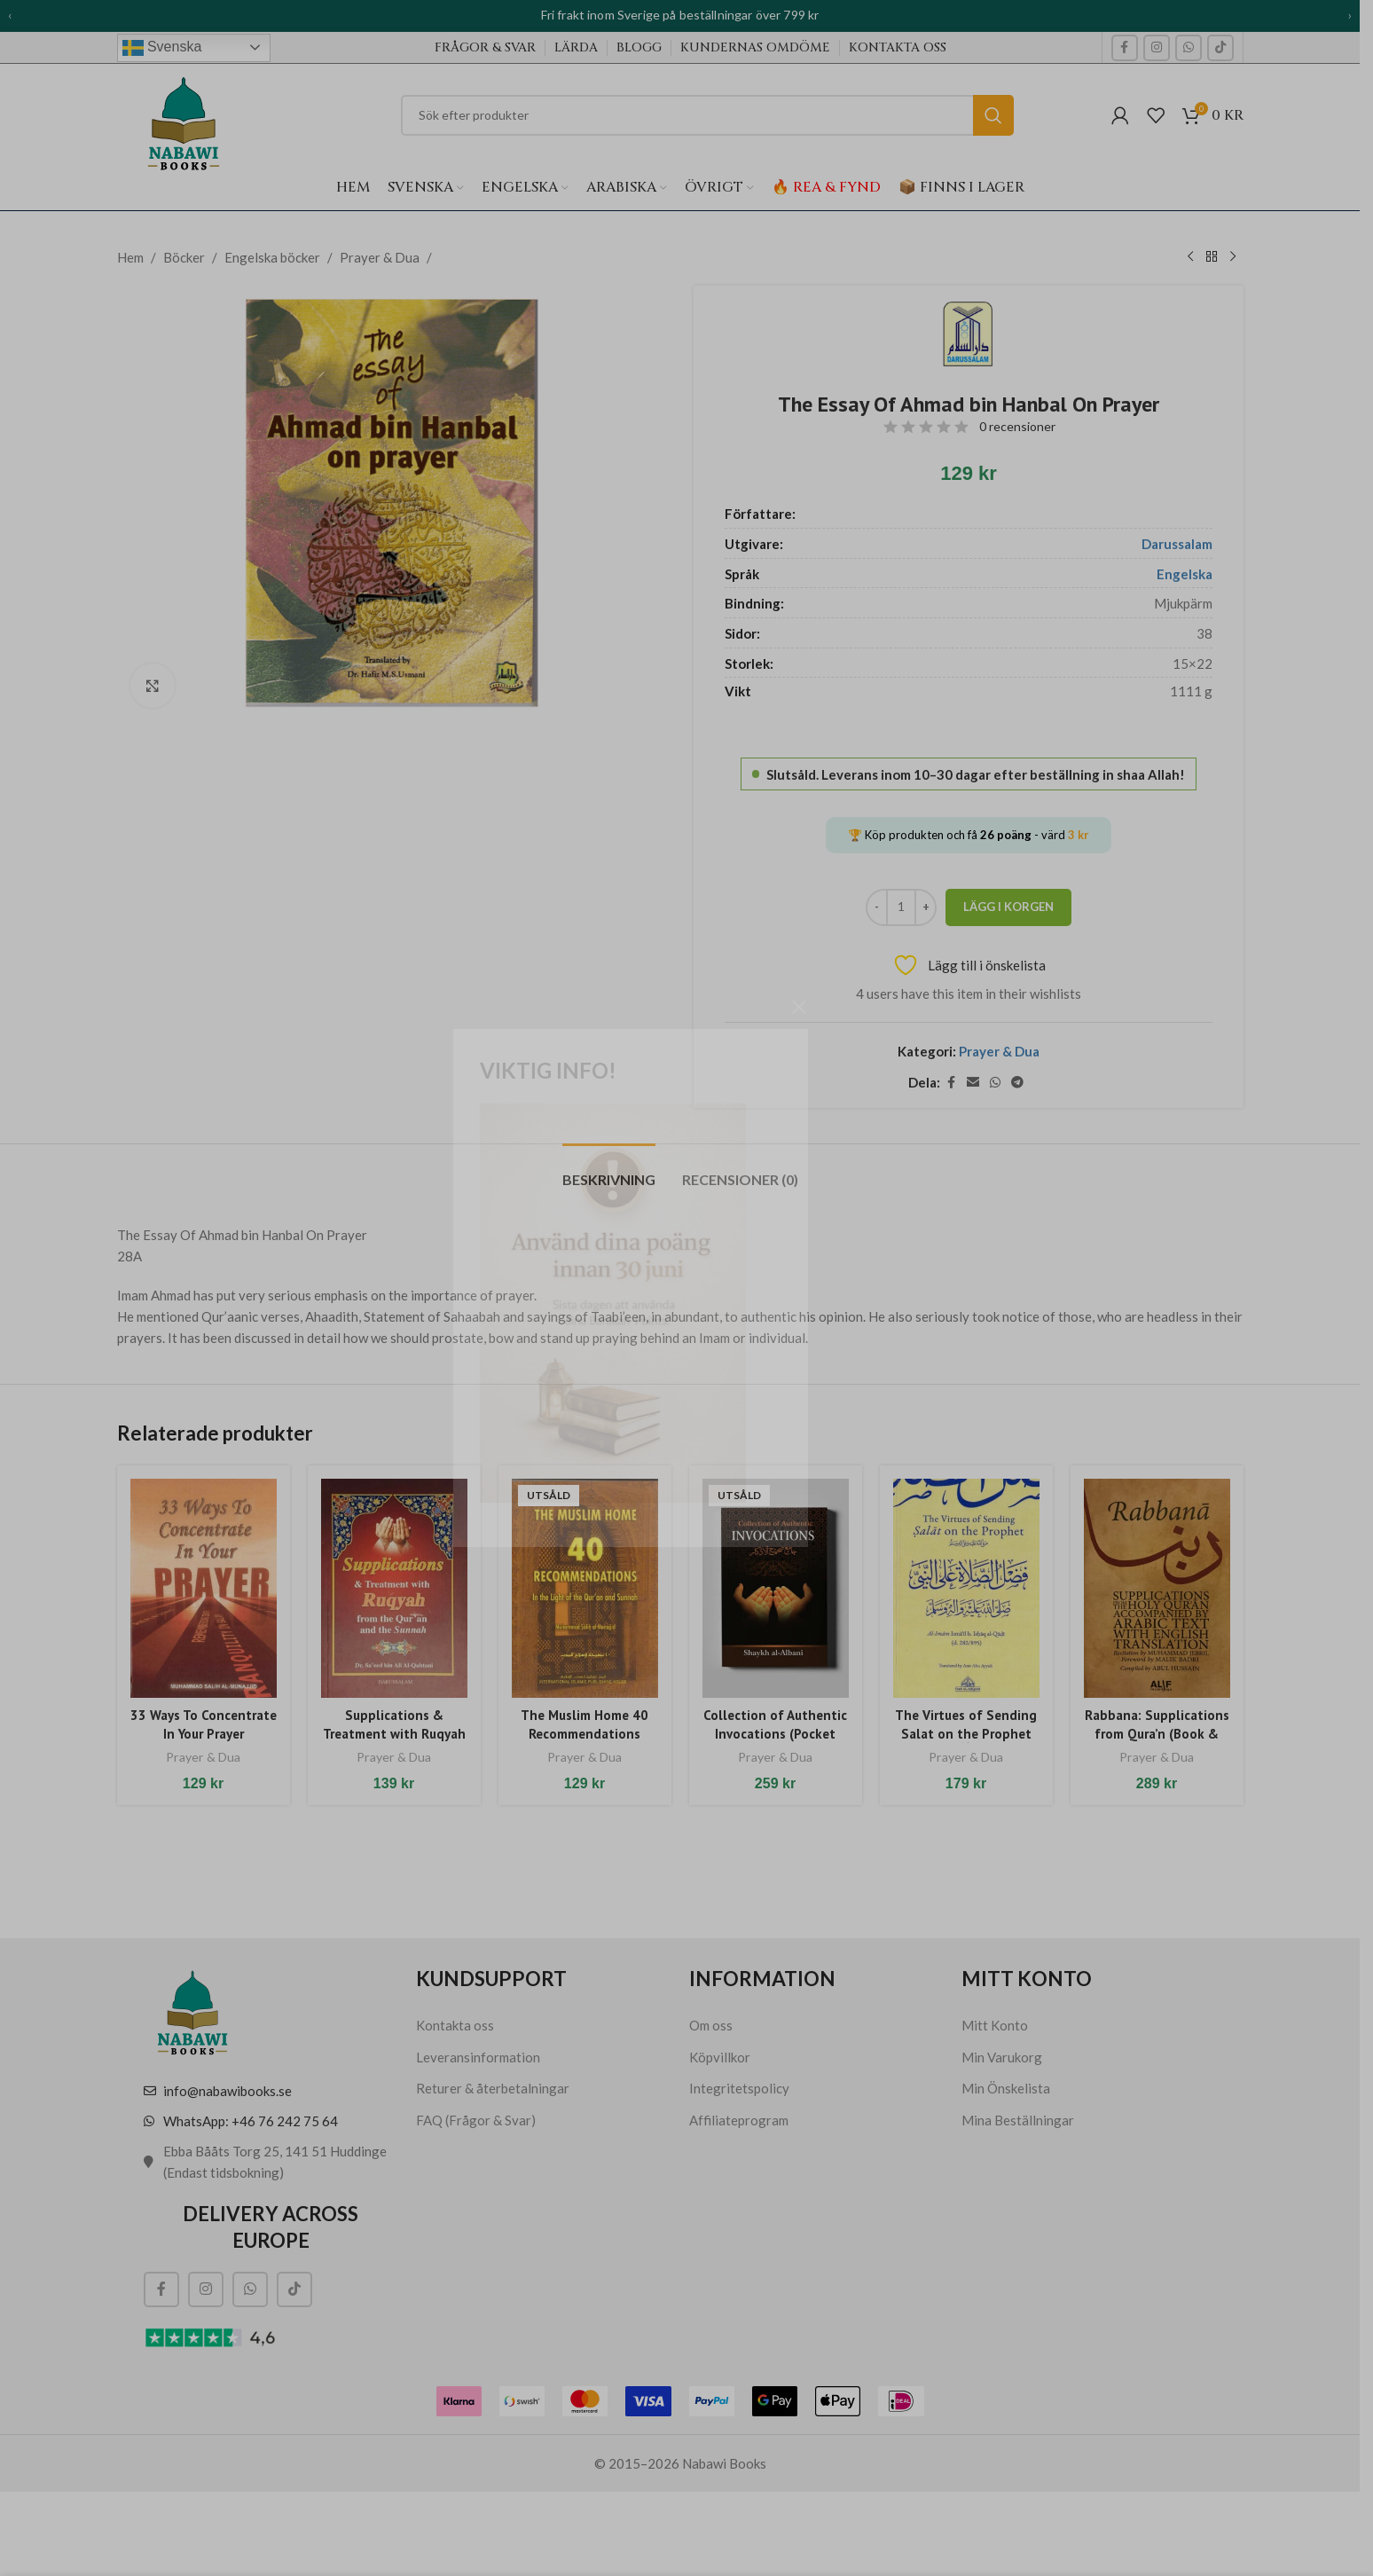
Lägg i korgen (1008, 906)
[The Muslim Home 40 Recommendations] (585, 1589)
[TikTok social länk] (1220, 48)
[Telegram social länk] (1017, 1083)
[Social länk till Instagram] (1156, 48)
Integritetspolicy (739, 2088)
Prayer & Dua (380, 257)
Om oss (711, 2025)
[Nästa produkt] (1233, 257)
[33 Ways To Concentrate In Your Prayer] (203, 1589)
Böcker (184, 257)
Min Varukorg (1001, 2057)
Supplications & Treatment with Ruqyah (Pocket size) (394, 1734)
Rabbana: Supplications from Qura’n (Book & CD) (1157, 1734)
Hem (130, 257)
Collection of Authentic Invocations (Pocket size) (775, 1734)
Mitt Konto (994, 2025)
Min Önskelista (1005, 2088)
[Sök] (707, 115)
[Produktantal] (901, 907)
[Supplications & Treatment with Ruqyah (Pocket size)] (394, 1589)
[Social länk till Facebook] (1124, 48)
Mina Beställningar (1017, 2120)
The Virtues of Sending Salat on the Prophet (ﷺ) (966, 1734)
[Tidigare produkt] (1190, 257)
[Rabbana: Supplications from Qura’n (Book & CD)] (1157, 1589)
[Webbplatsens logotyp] (183, 117)
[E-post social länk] (973, 1083)
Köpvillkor (719, 2057)
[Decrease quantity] (877, 907)
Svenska (162, 48)
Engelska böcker (272, 257)
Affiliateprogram (738, 2120)
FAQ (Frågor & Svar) (476, 2120)
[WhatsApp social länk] (1188, 48)
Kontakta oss (455, 2025)
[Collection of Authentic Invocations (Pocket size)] (775, 1589)
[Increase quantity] (925, 907)
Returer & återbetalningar (492, 2088)
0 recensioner (1017, 426)
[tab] (608, 1170)
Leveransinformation (478, 2057)
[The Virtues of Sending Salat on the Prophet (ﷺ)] (966, 1589)
